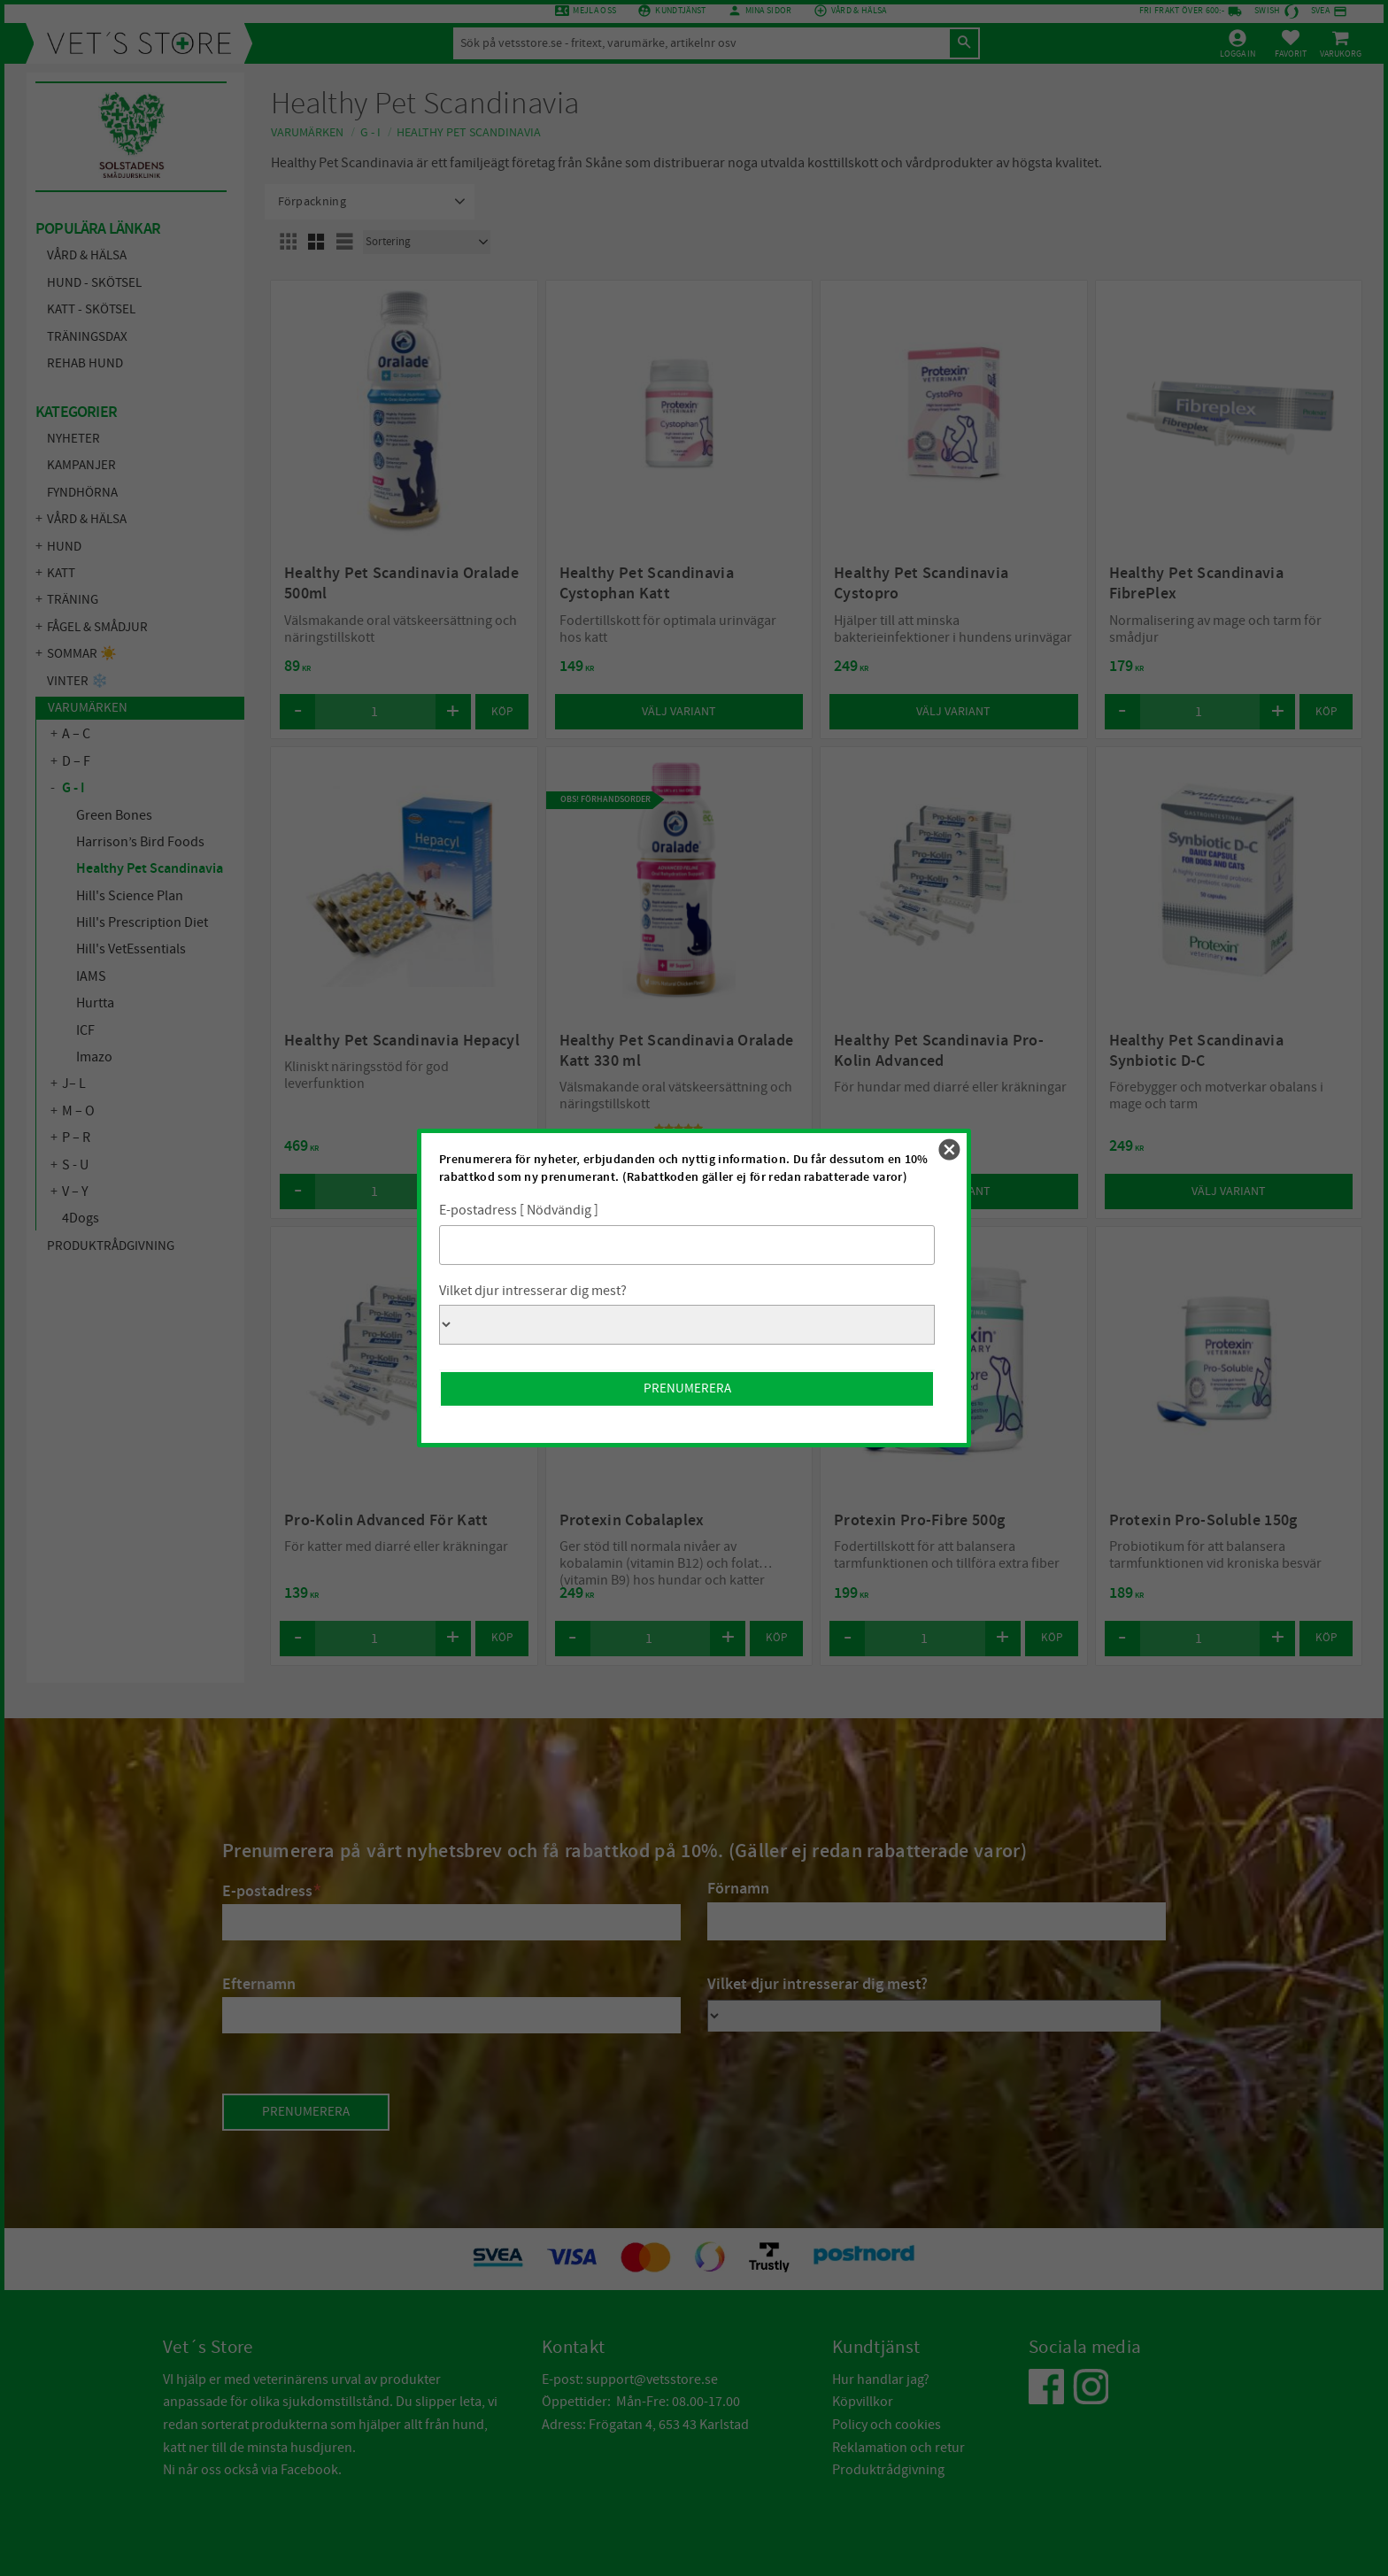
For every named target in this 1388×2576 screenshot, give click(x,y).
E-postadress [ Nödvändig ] (518, 1210)
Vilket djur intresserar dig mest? (533, 1291)
